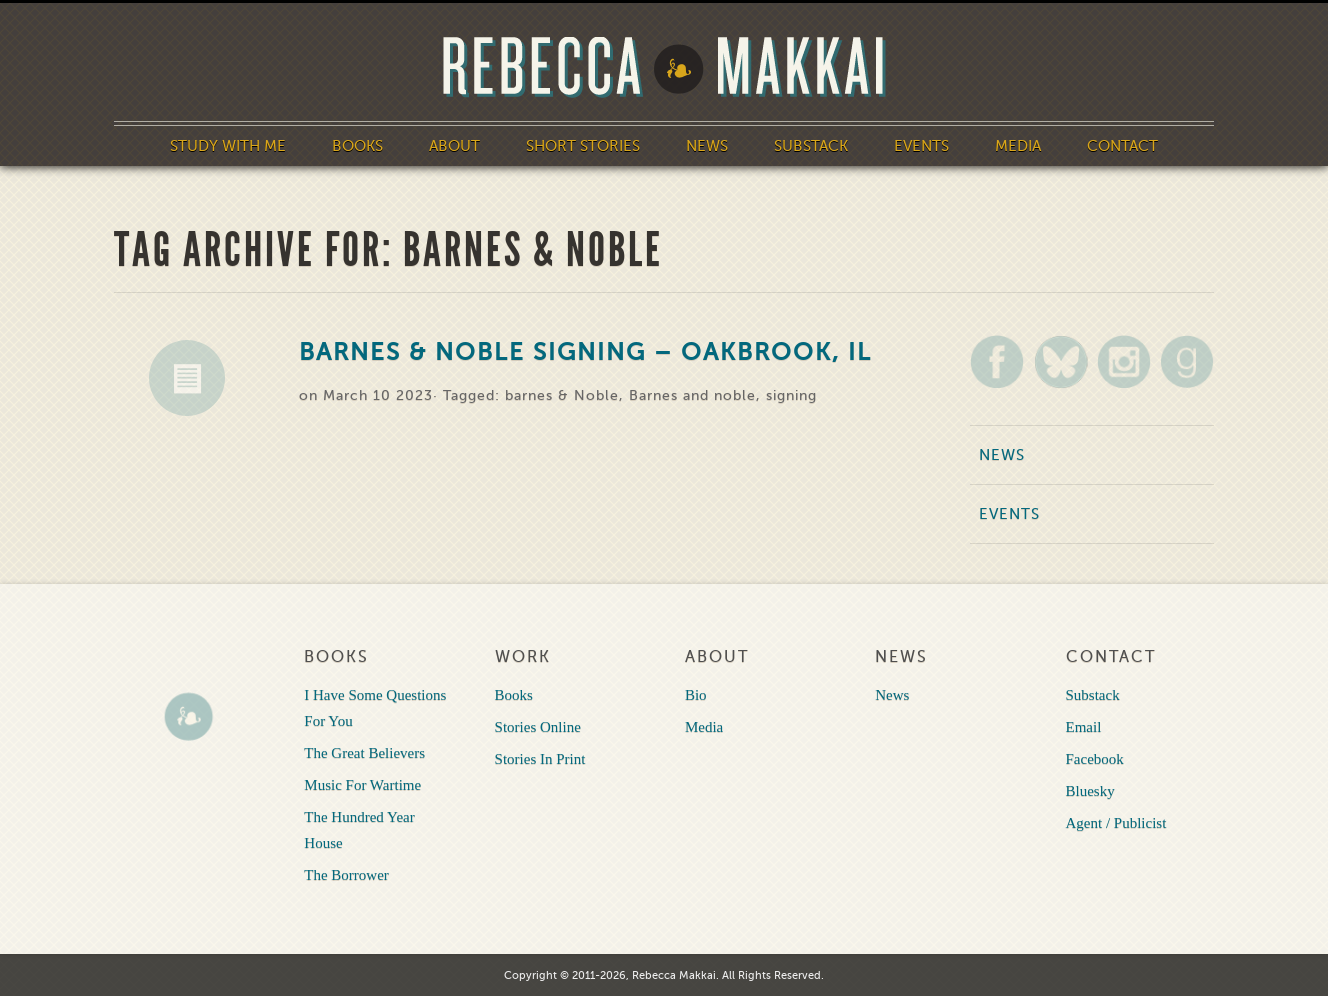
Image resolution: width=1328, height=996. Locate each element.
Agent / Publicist (1116, 823)
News (707, 146)
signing (791, 395)
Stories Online (538, 727)
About (454, 146)
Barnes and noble (692, 395)
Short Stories (583, 146)
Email (1084, 727)
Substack (811, 146)
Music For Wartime (362, 785)
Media (1018, 146)
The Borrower (346, 875)
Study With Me (228, 146)
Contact (1122, 146)
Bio (696, 695)
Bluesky (1090, 791)
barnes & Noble (562, 395)
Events (921, 146)
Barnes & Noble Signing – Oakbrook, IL (585, 352)
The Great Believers (364, 753)
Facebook (1095, 759)
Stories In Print (540, 759)
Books (357, 146)
